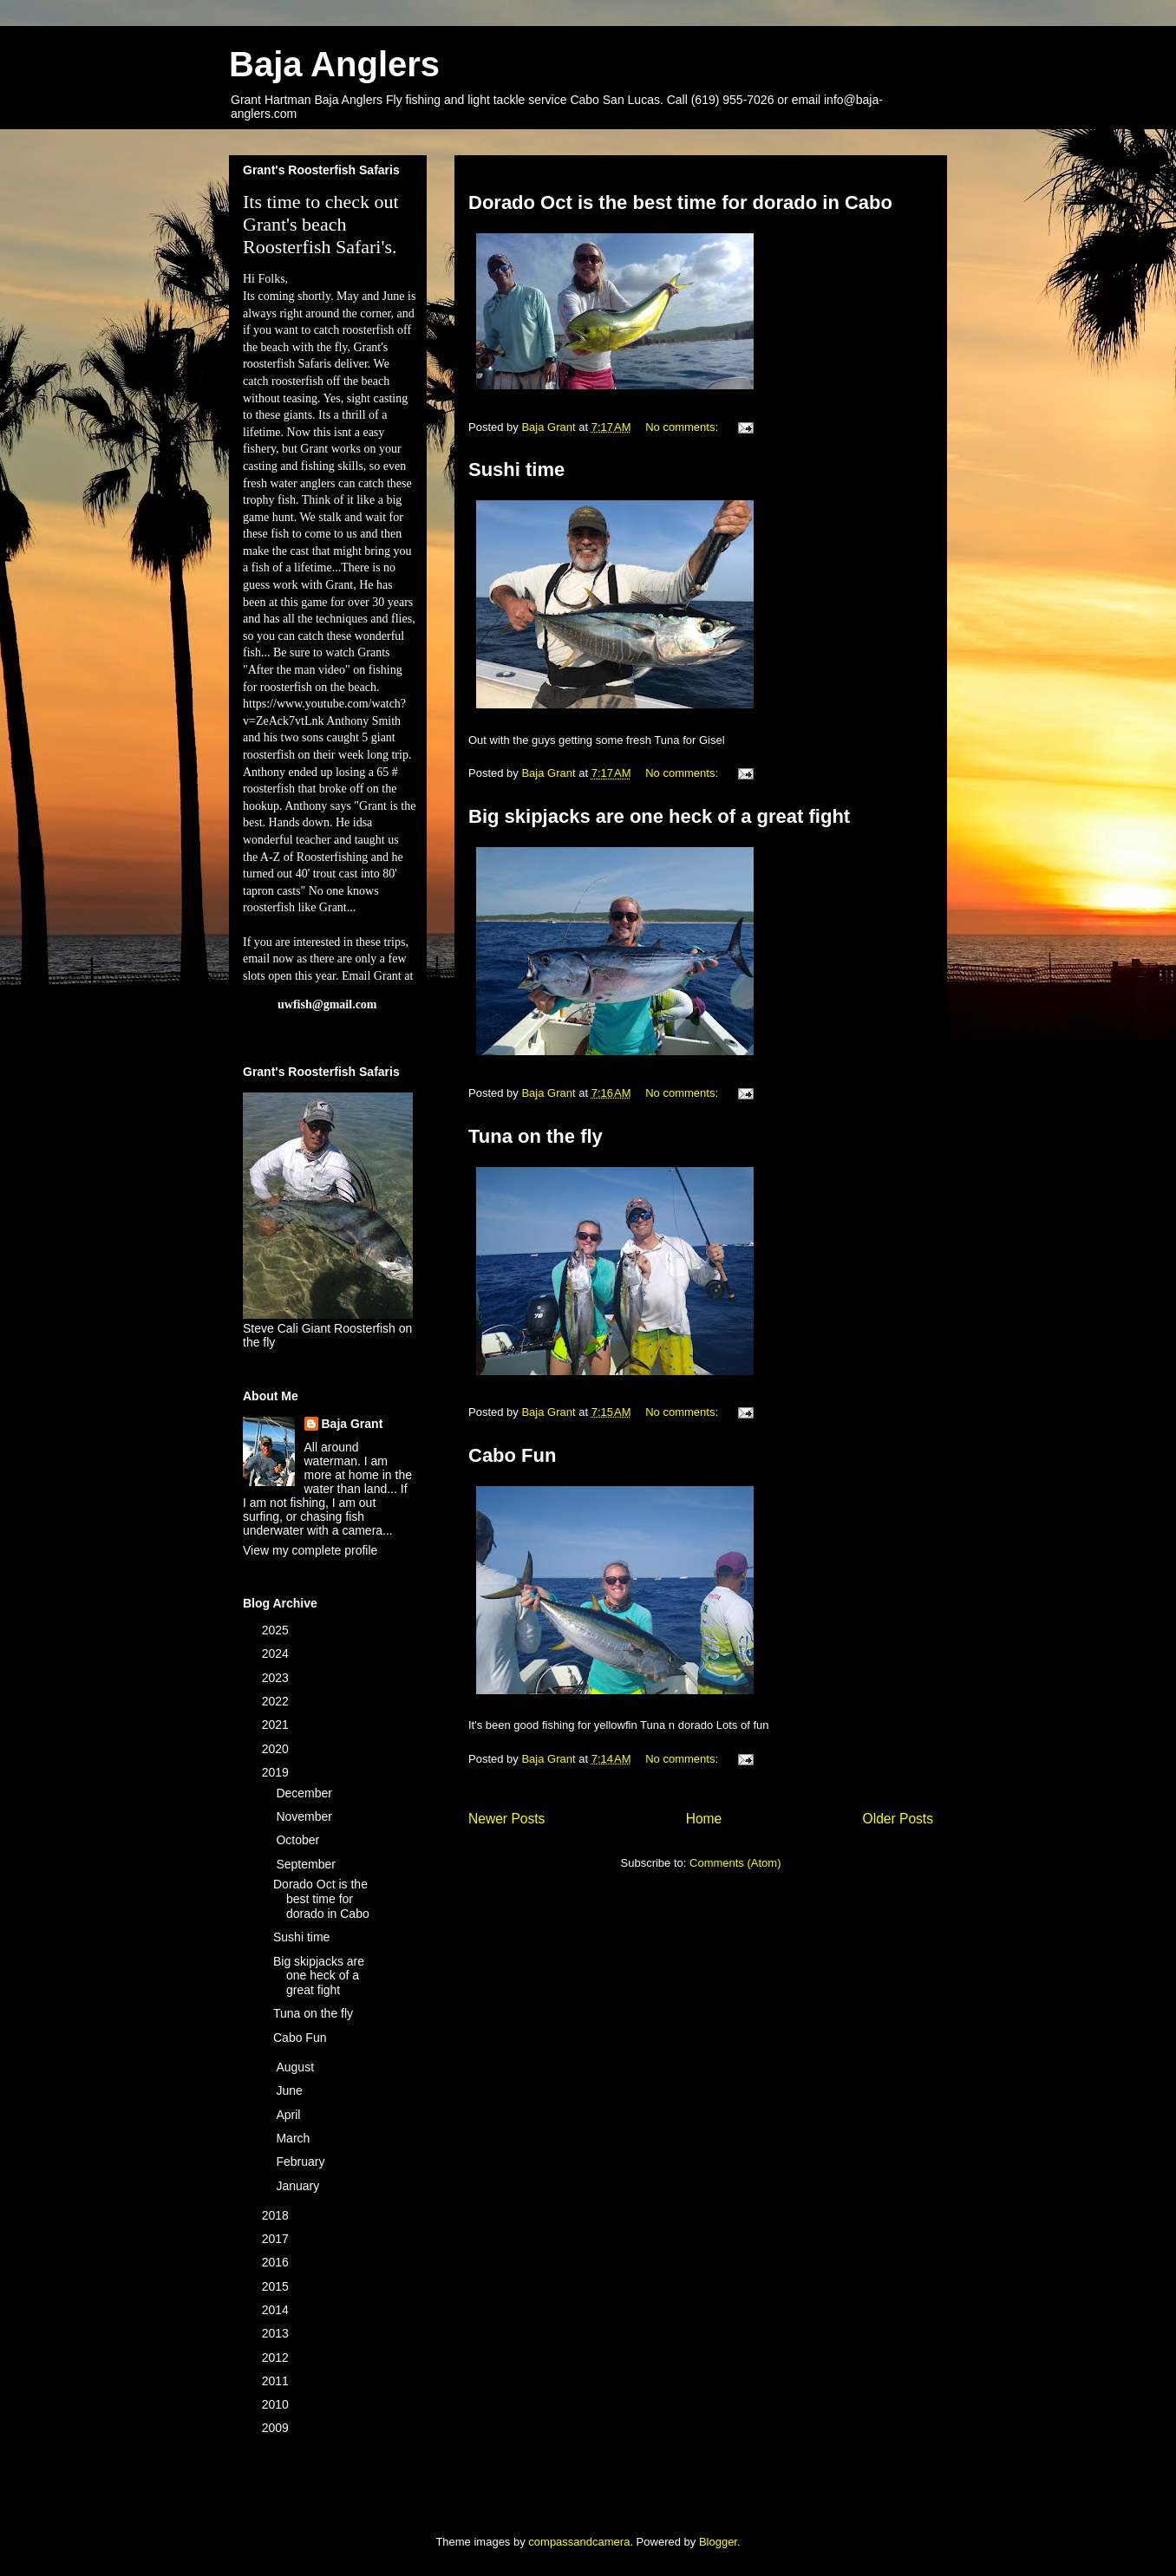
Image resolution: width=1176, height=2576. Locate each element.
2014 (277, 2310)
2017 (277, 2239)
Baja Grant (352, 1424)
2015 (277, 2286)
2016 (277, 2262)
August (296, 2067)
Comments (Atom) (735, 1862)
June (290, 2090)
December (305, 1793)
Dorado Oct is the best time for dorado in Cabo (680, 202)
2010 (277, 2404)
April (290, 2115)
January (299, 2186)
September (307, 1864)
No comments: (683, 427)
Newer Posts (506, 1818)
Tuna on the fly (535, 1136)
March (294, 2138)
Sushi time (516, 469)
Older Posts (898, 1818)
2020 (277, 1749)
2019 (277, 1772)
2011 (277, 2381)
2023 (277, 1678)
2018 (277, 2215)
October (299, 1840)
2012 (277, 2357)
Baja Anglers (334, 64)
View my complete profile (310, 1550)
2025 (277, 1630)
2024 (277, 1653)
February (302, 2161)
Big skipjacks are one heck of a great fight (659, 816)
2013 (277, 2333)
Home (704, 1818)
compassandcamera (579, 2541)
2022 (277, 1701)
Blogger (718, 2541)
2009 (277, 2428)
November (305, 1816)
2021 (277, 1724)
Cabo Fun (512, 1455)
